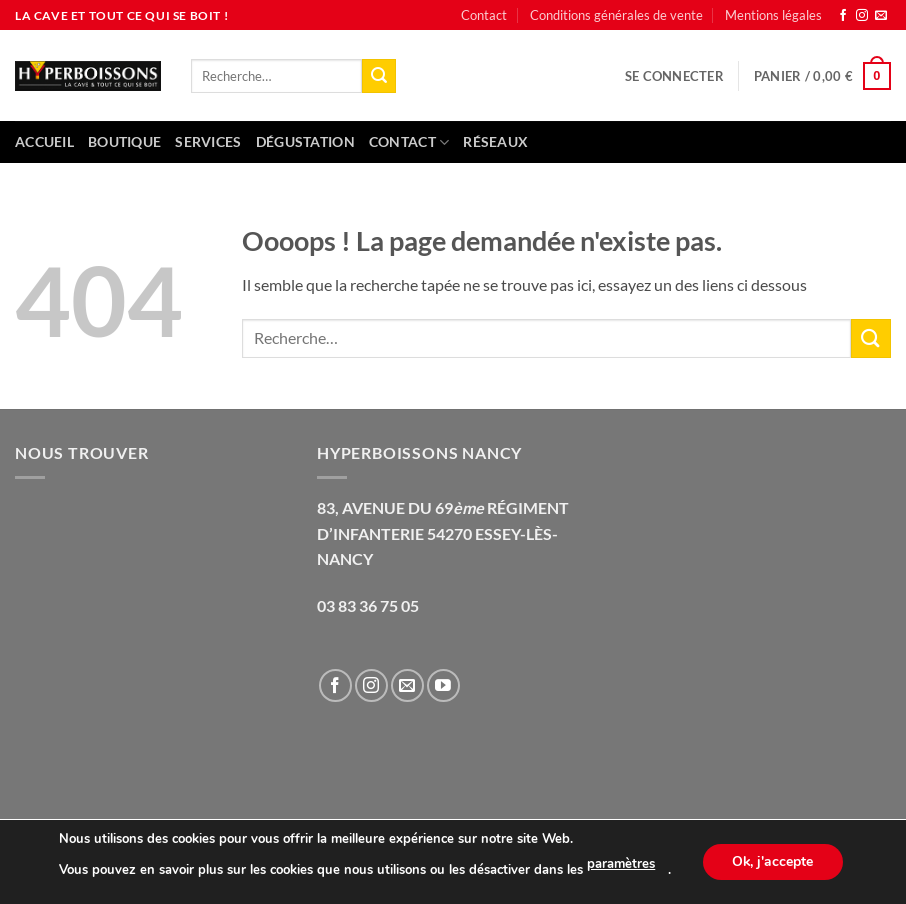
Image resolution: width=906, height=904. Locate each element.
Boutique (124, 141)
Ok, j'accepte (773, 861)
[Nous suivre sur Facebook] (843, 16)
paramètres (620, 865)
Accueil (44, 141)
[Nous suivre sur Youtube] (443, 685)
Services (208, 141)
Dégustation (305, 141)
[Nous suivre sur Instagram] (862, 16)
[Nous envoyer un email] (881, 16)
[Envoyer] (379, 76)
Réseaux (495, 141)
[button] (674, 76)
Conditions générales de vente (616, 15)
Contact (484, 15)
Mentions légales (773, 15)
